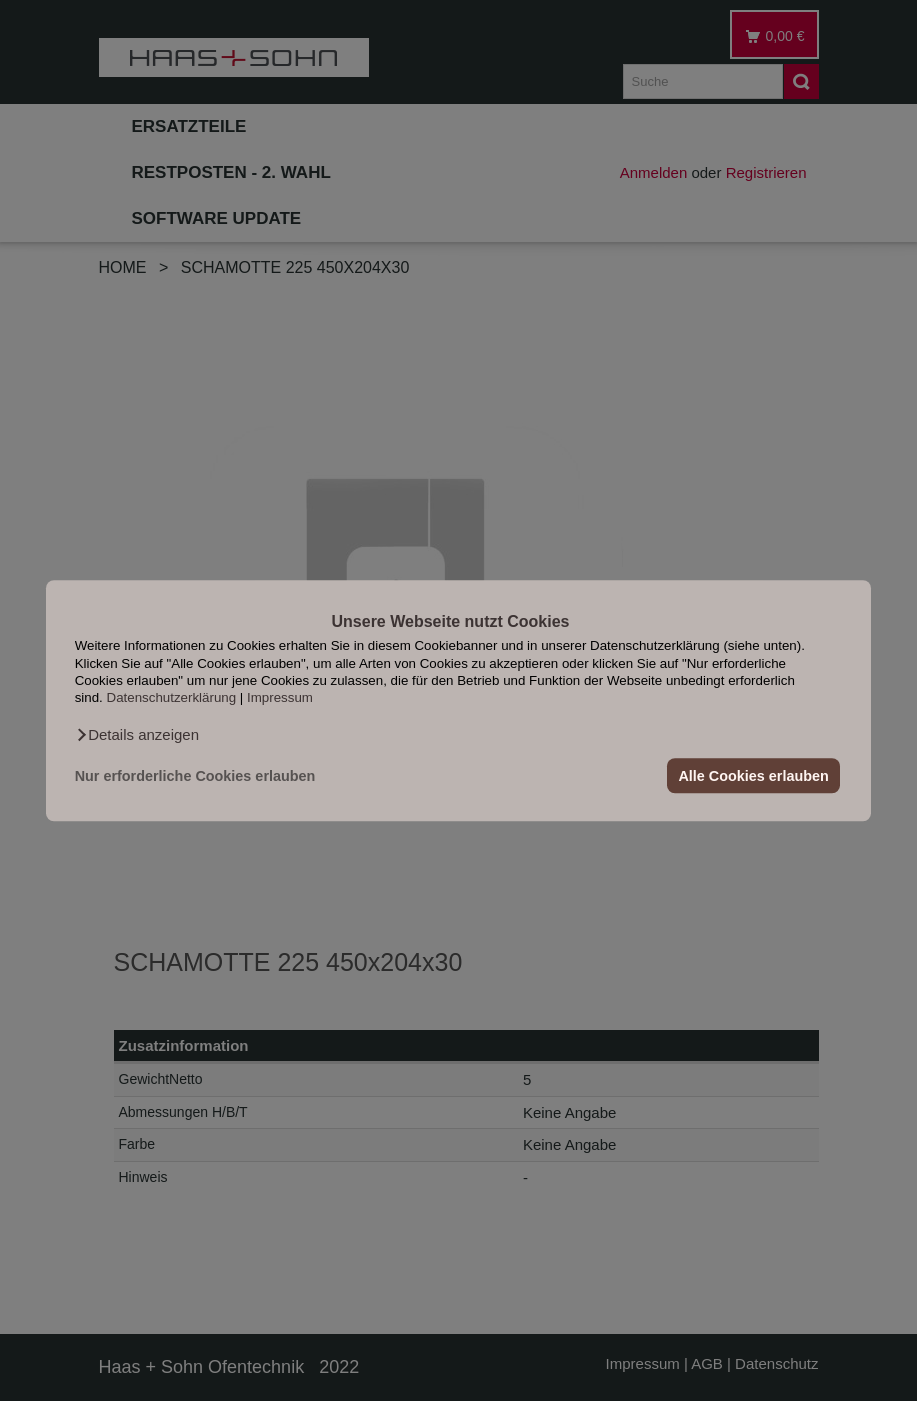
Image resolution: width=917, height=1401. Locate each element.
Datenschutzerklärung (172, 698)
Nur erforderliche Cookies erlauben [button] (195, 776)
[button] (137, 735)
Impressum (280, 698)
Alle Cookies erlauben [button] (753, 776)
